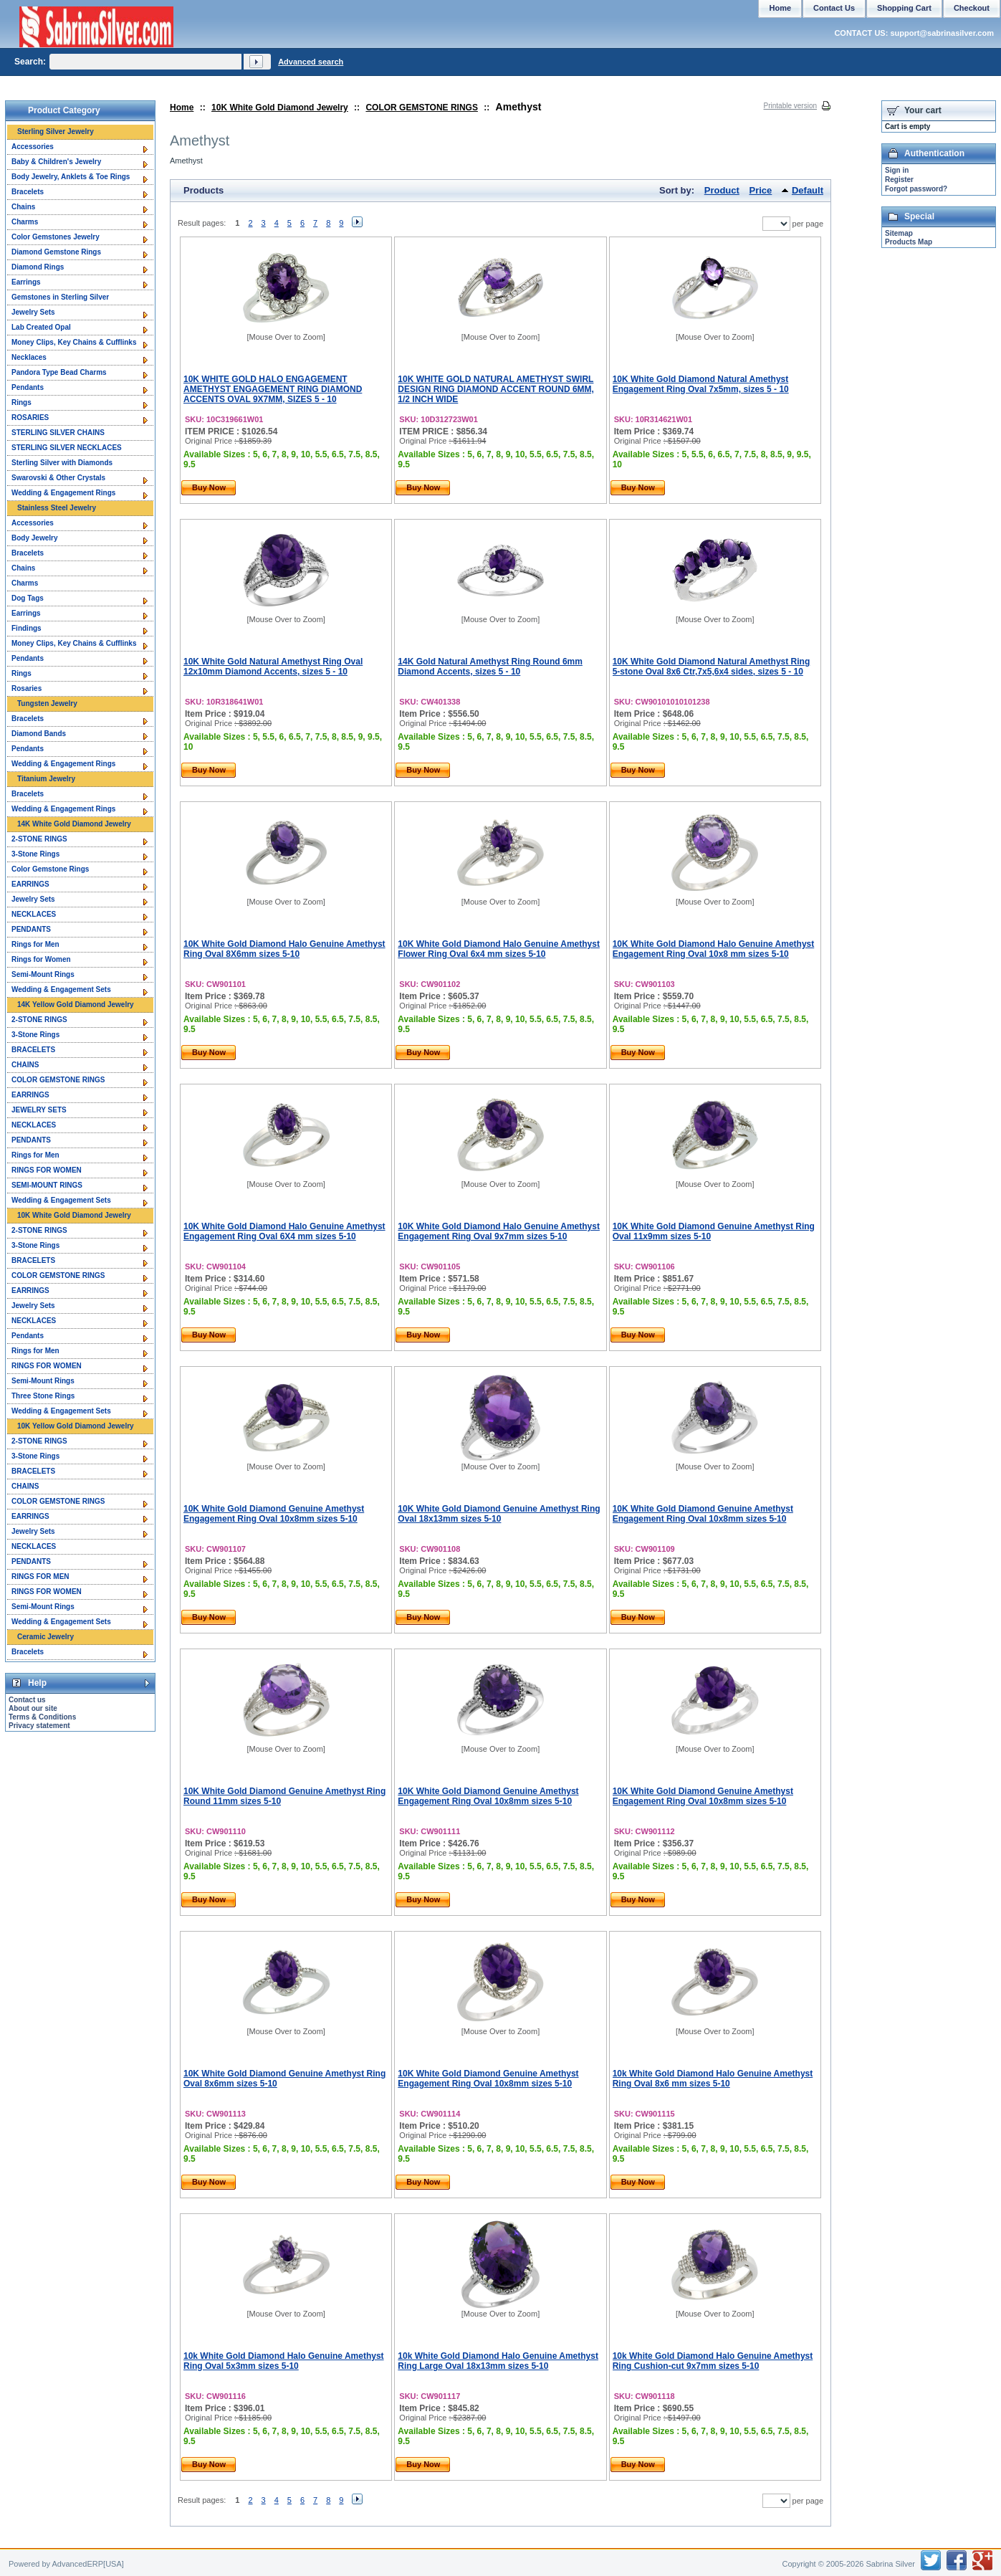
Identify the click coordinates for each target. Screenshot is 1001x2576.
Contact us (27, 1700)
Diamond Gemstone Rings (56, 252)
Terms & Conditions (42, 1717)
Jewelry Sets (33, 312)
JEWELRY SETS (39, 1110)
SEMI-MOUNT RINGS (46, 1185)
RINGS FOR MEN (40, 1576)
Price (760, 190)
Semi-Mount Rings (43, 974)
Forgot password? (916, 189)
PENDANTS (31, 929)
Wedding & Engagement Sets (61, 989)
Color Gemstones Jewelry (55, 237)
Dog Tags (27, 598)
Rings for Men (35, 944)
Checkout (972, 8)
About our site (33, 1708)
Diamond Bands (38, 734)
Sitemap (899, 233)
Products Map (908, 242)
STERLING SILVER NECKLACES (66, 448)
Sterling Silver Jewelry (55, 131)
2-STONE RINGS (39, 839)
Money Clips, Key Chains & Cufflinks (73, 342)
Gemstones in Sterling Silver (60, 297)
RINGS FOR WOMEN (46, 1170)
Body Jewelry (34, 538)
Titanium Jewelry (46, 779)
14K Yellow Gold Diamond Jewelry (75, 1004)
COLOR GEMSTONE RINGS (421, 107)
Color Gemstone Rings (50, 869)
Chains (23, 207)
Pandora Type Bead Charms (59, 372)
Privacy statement (39, 1726)
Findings (26, 628)
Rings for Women (41, 959)
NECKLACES (33, 914)
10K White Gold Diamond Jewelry (279, 107)
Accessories (32, 147)
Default (807, 190)
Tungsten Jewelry (47, 703)
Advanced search (310, 61)
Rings (21, 402)
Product (721, 190)
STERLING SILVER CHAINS (58, 433)
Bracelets (27, 192)
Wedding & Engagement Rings (63, 493)
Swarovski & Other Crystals (58, 478)
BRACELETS (33, 1050)
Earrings (26, 282)
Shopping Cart (904, 8)
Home (181, 107)
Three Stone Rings (43, 1396)
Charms (24, 222)
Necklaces (29, 357)
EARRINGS (30, 884)
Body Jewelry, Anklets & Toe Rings (70, 177)
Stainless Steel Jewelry (56, 508)
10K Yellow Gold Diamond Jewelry (75, 1426)
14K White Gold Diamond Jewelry (74, 824)
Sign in (897, 170)
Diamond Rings (37, 267)
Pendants (27, 387)
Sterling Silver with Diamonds (61, 463)
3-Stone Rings (35, 854)
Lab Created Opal (41, 327)
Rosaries (26, 688)
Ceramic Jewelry (45, 1637)
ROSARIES (30, 417)
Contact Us (834, 8)
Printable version (790, 106)
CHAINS (25, 1065)
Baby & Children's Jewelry (56, 162)
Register (899, 179)
